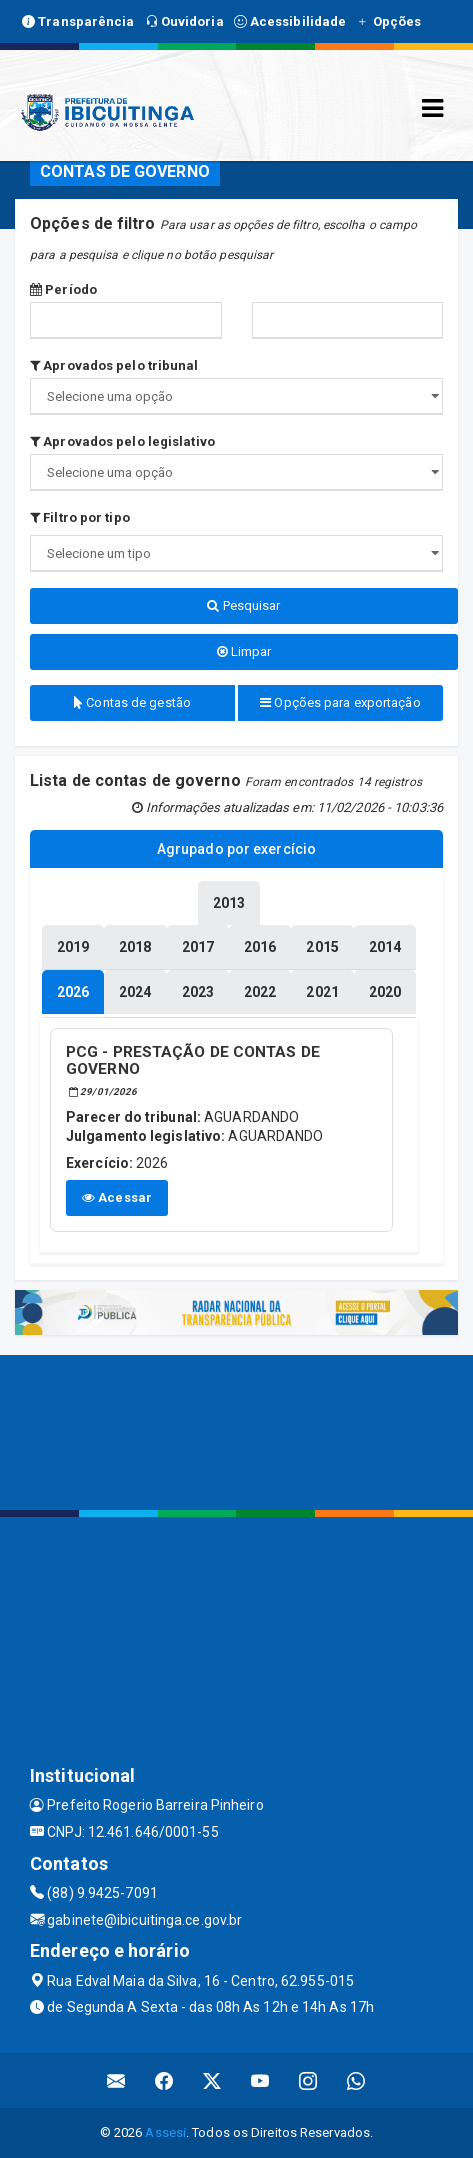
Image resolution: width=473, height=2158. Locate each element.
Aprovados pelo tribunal (114, 365)
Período (63, 289)
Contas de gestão (132, 702)
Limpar (244, 651)
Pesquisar (243, 605)
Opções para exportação (340, 702)
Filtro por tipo (80, 517)
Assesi (165, 2132)
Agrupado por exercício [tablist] (236, 849)
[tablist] (73, 992)
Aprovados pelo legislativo (122, 441)
